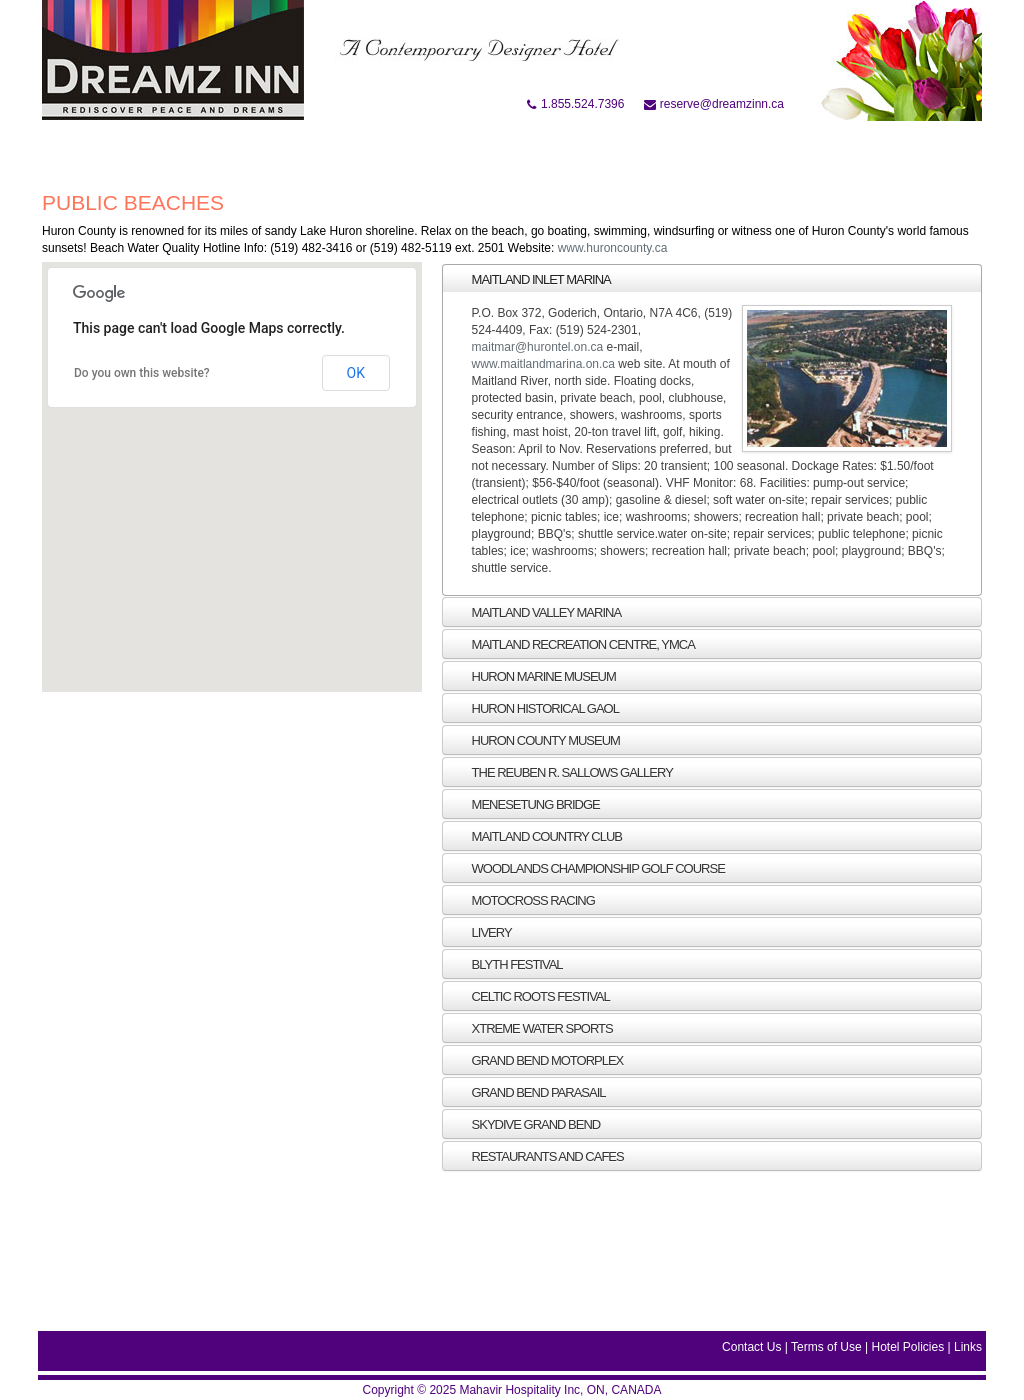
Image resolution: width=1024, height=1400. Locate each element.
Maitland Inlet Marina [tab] (530, 279)
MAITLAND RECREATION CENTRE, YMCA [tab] (572, 644)
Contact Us (751, 1347)
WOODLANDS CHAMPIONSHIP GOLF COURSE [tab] (587, 868)
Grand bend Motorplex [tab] (537, 1060)
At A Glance (225, 148)
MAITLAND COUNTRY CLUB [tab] (536, 836)
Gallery (659, 148)
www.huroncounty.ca (613, 248)
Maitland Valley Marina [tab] (536, 612)
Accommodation (349, 148)
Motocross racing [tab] (522, 900)
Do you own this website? (142, 373)
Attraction (474, 148)
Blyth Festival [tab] (506, 964)
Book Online (117, 148)
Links (968, 1347)
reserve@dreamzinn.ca (714, 104)
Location (573, 148)
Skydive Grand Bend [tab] (525, 1124)
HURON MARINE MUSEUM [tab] (533, 676)
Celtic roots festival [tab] (530, 996)
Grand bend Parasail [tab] (528, 1092)
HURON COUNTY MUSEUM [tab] (535, 740)
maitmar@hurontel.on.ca (538, 347)
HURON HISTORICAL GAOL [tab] (534, 708)
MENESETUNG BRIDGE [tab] (525, 804)
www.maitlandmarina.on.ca (543, 364)
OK (356, 373)
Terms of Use (826, 1347)
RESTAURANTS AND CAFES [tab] (537, 1156)
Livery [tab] (481, 932)
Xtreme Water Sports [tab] (531, 1028)
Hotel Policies (907, 1347)
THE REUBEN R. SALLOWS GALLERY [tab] (561, 772)
